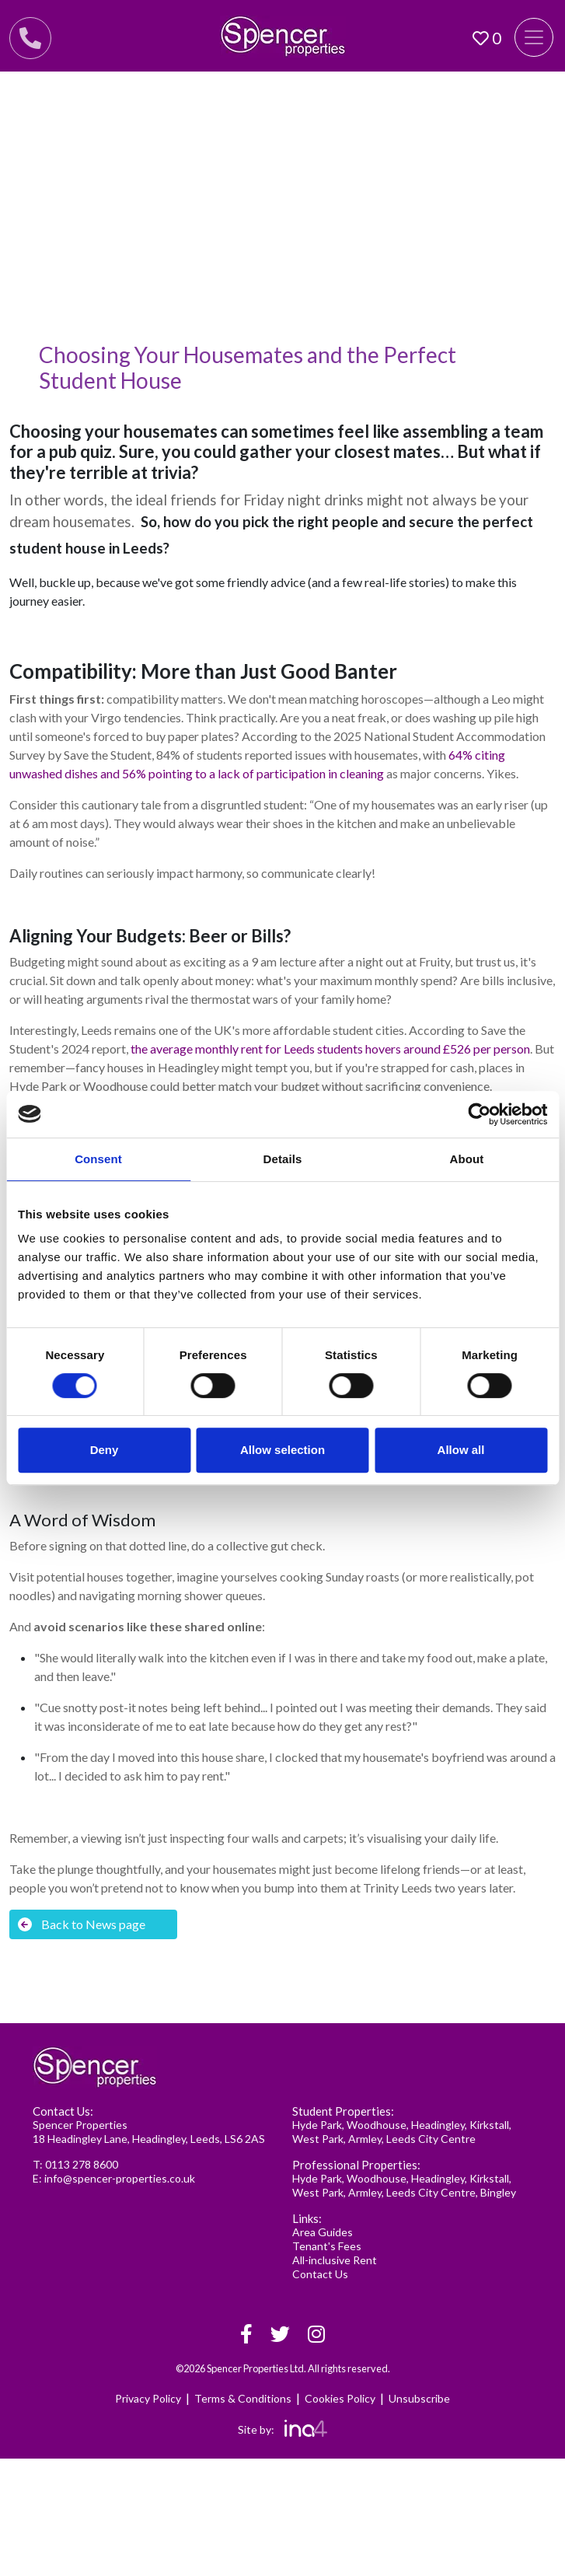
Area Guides (322, 2232)
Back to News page (81, 1924)
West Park (318, 2138)
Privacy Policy (148, 2398)
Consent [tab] (98, 1159)
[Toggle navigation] (533, 37)
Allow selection (282, 1449)
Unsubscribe (419, 2398)
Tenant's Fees (326, 2246)
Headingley (438, 2124)
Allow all (461, 1449)
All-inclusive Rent (334, 2260)
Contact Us (320, 2274)
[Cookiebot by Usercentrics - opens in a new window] (479, 1114)
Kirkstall (489, 2124)
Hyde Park (317, 2124)
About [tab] (467, 1159)
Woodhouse (376, 2124)
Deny (104, 1449)
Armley (365, 2138)
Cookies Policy (340, 2398)
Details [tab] (282, 1159)
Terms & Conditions (242, 2398)
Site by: (282, 2429)
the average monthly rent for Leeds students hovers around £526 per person (330, 1048)
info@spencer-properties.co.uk (119, 2178)
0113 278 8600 (81, 2164)
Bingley (498, 2192)
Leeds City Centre (431, 2138)
